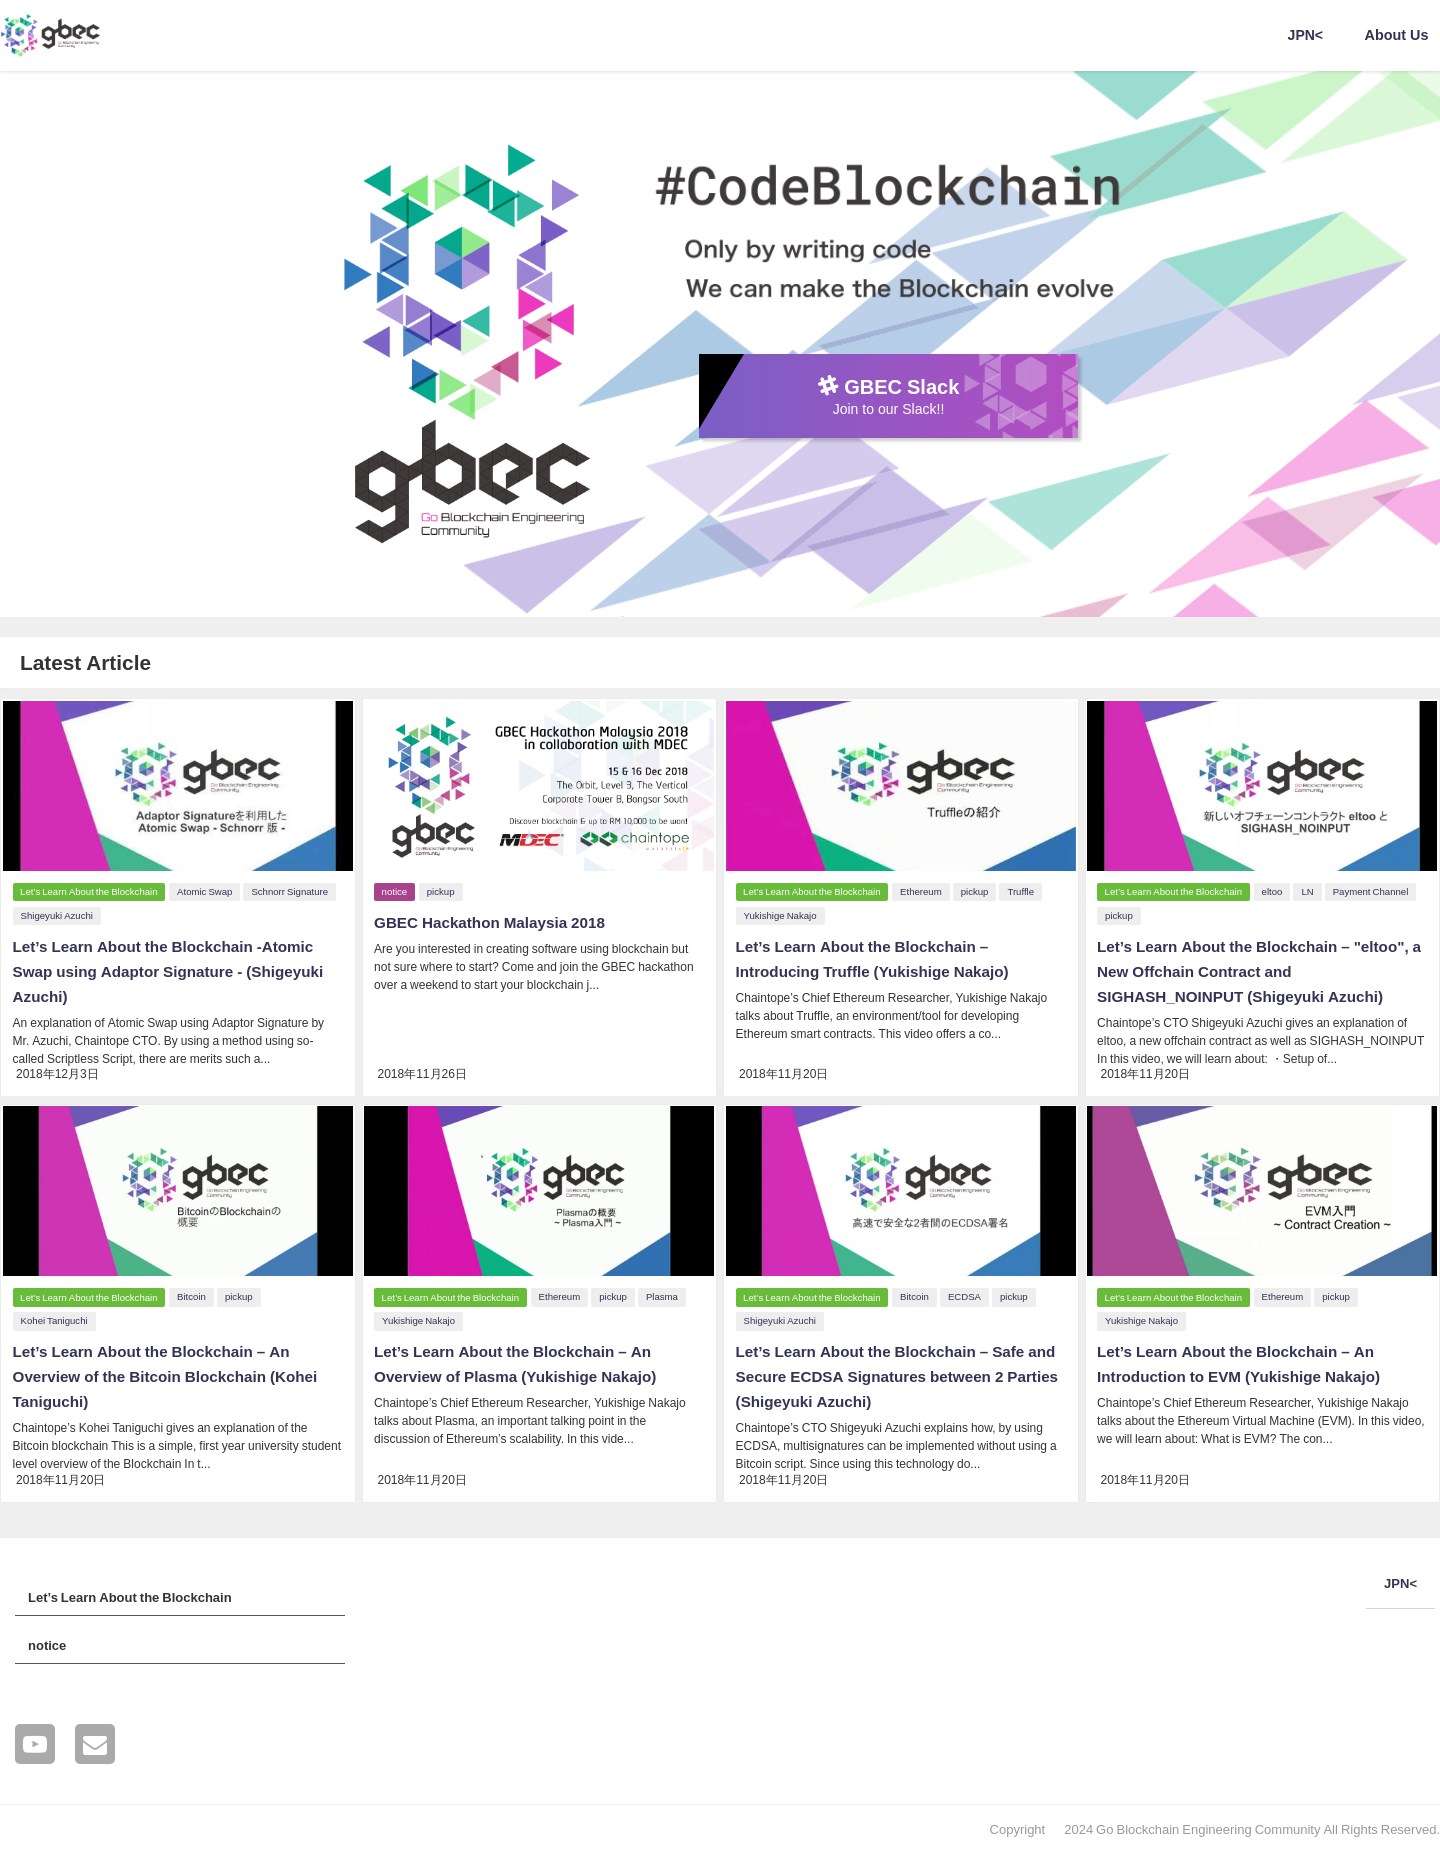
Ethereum (924, 889)
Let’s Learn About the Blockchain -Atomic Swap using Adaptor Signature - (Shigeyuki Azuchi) (174, 968)
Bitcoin (194, 1294)
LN (1311, 889)
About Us (1397, 35)
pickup (444, 889)
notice (396, 889)
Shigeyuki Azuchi (55, 913)
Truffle (1024, 889)
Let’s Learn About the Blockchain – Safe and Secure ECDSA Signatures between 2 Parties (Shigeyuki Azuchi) (890, 1373)
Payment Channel (1374, 889)
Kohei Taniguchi (52, 1318)
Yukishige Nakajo (778, 913)
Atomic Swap (207, 889)
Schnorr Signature (293, 889)
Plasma (665, 1294)
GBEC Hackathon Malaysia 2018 (494, 920)
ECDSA (967, 1294)
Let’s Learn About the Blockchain (89, 889)
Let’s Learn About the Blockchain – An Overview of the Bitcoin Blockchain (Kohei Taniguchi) (171, 1373)
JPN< (1305, 35)
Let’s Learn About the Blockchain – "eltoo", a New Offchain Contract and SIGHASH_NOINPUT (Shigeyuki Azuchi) (1259, 968)
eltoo (1275, 889)
